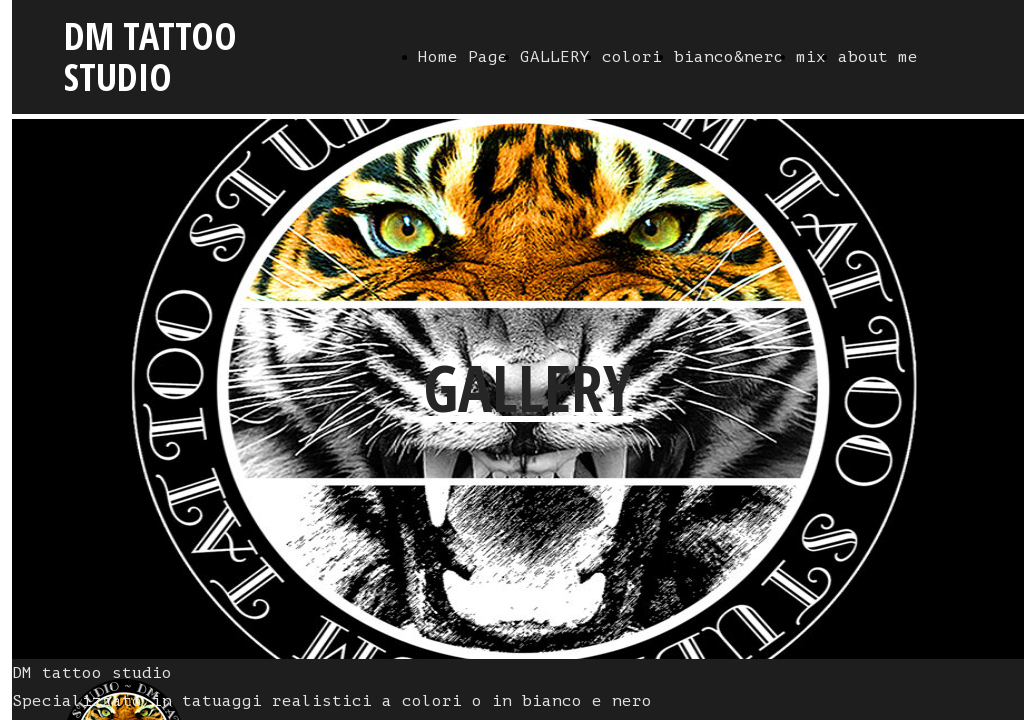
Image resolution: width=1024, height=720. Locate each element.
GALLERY (555, 57)
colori (632, 57)
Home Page (463, 57)
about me (878, 57)
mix (811, 57)
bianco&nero (729, 57)
